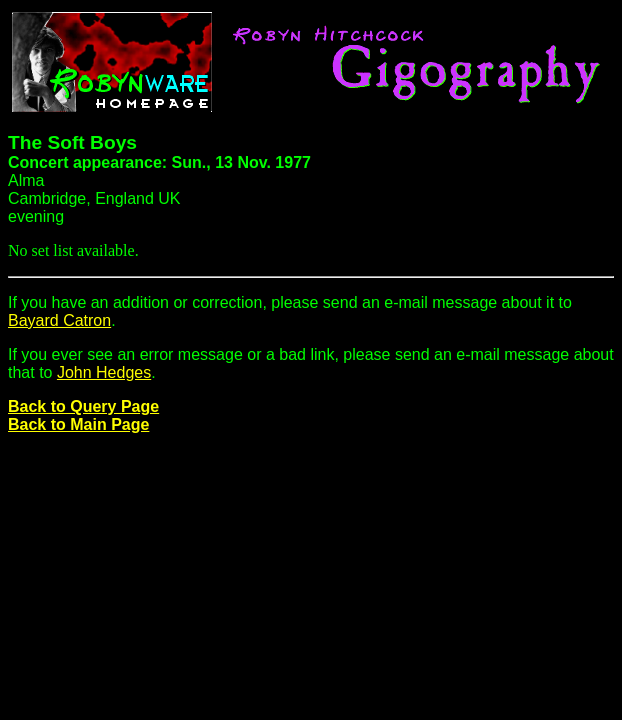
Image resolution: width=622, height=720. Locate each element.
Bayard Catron (59, 320)
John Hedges (104, 372)
